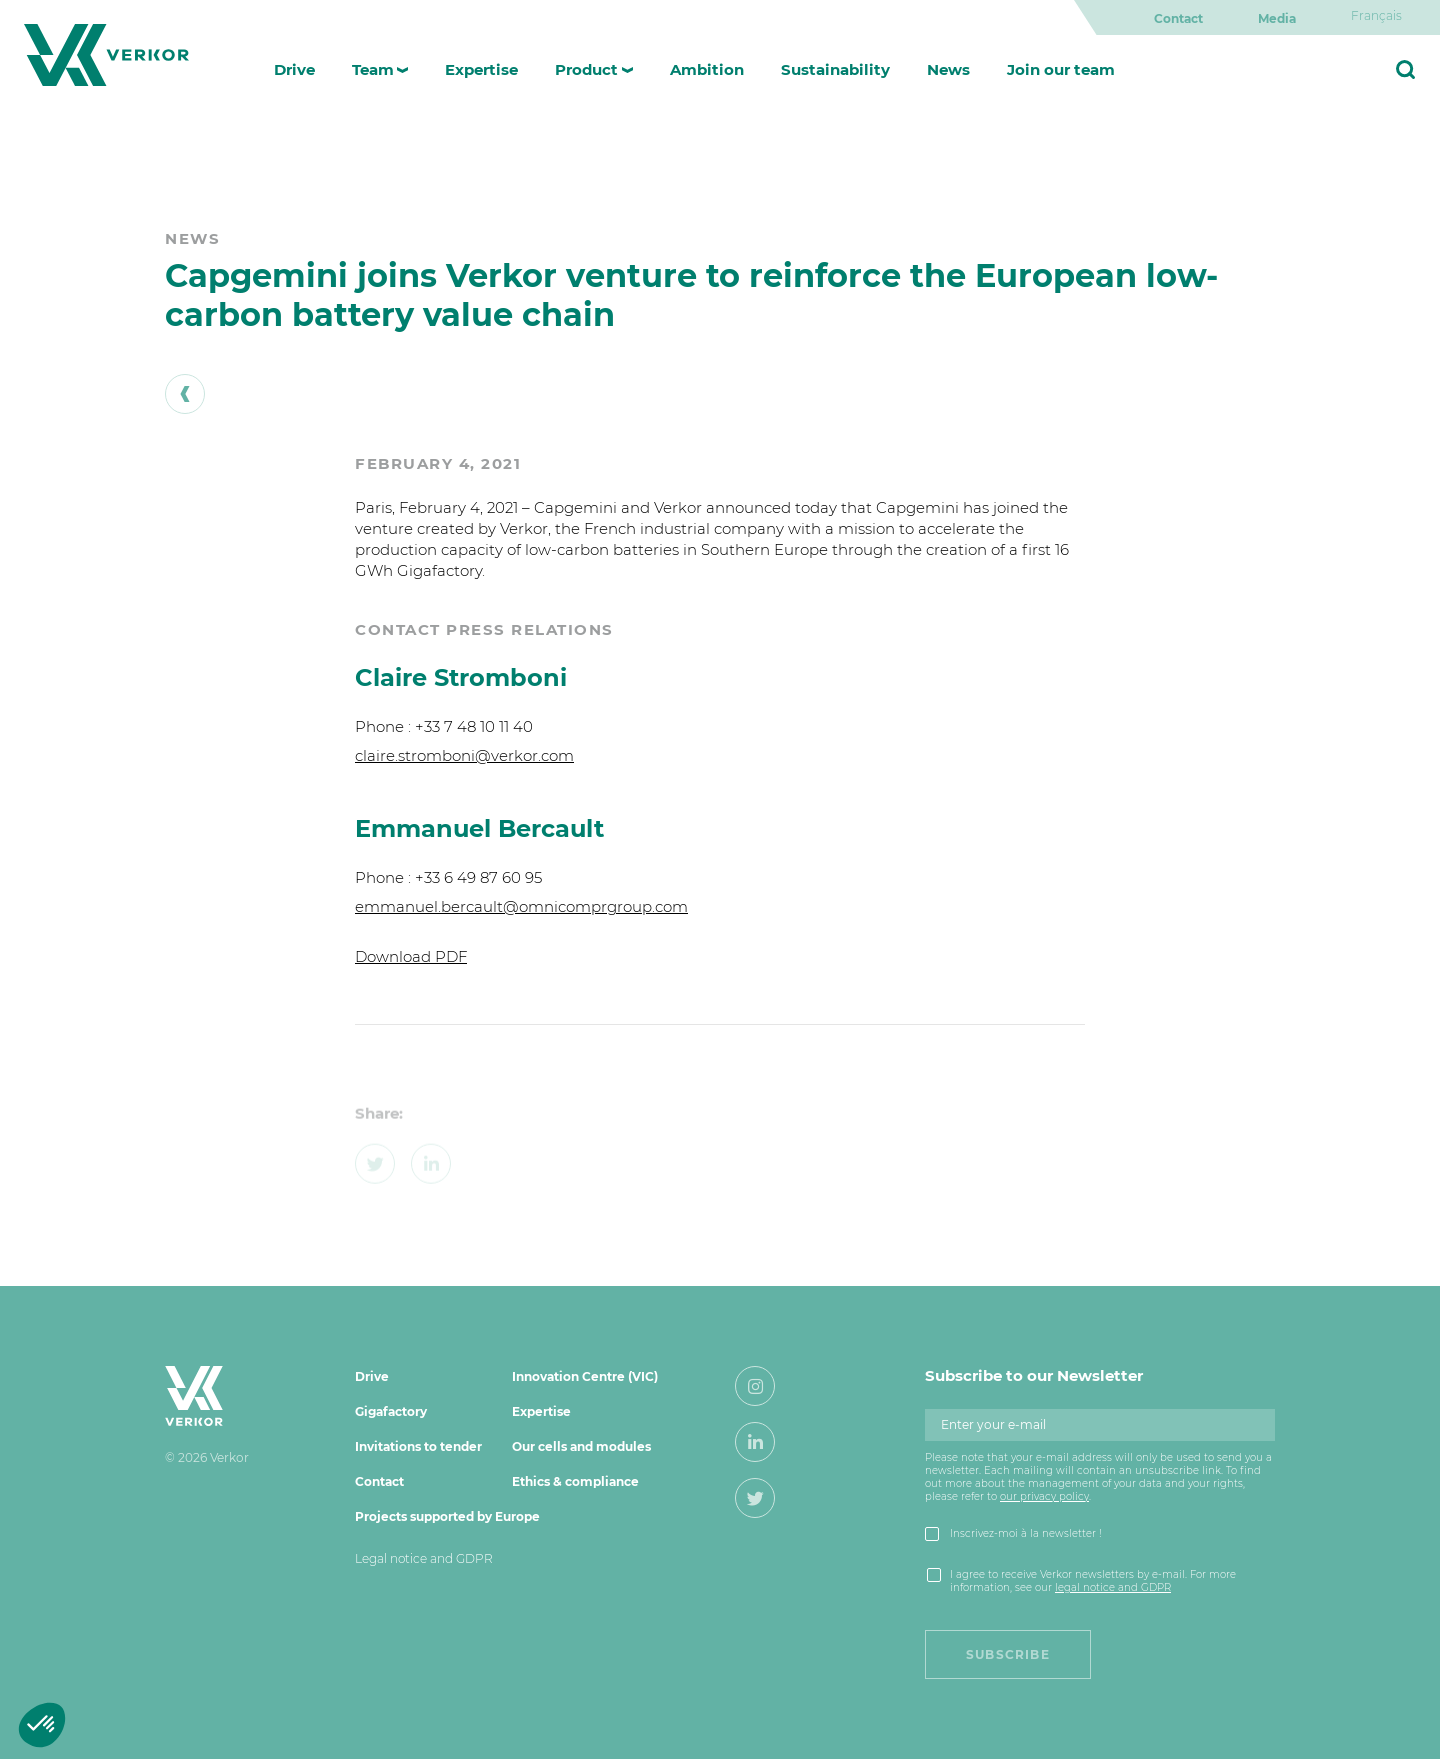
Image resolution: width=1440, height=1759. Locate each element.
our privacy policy (1044, 1496)
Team (373, 69)
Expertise (481, 69)
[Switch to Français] (1376, 15)
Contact (1178, 18)
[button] (42, 1725)
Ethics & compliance (575, 1481)
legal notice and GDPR (1113, 1587)
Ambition (707, 69)
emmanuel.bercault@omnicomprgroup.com (521, 906)
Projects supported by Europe (447, 1516)
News (948, 69)
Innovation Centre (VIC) (585, 1376)
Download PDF (411, 956)
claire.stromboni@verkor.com (464, 755)
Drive (294, 69)
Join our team (1061, 69)
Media (1277, 18)
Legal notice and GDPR (424, 1558)
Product (586, 69)
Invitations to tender (418, 1446)
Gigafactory (391, 1411)
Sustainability (835, 69)
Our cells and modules (581, 1446)
